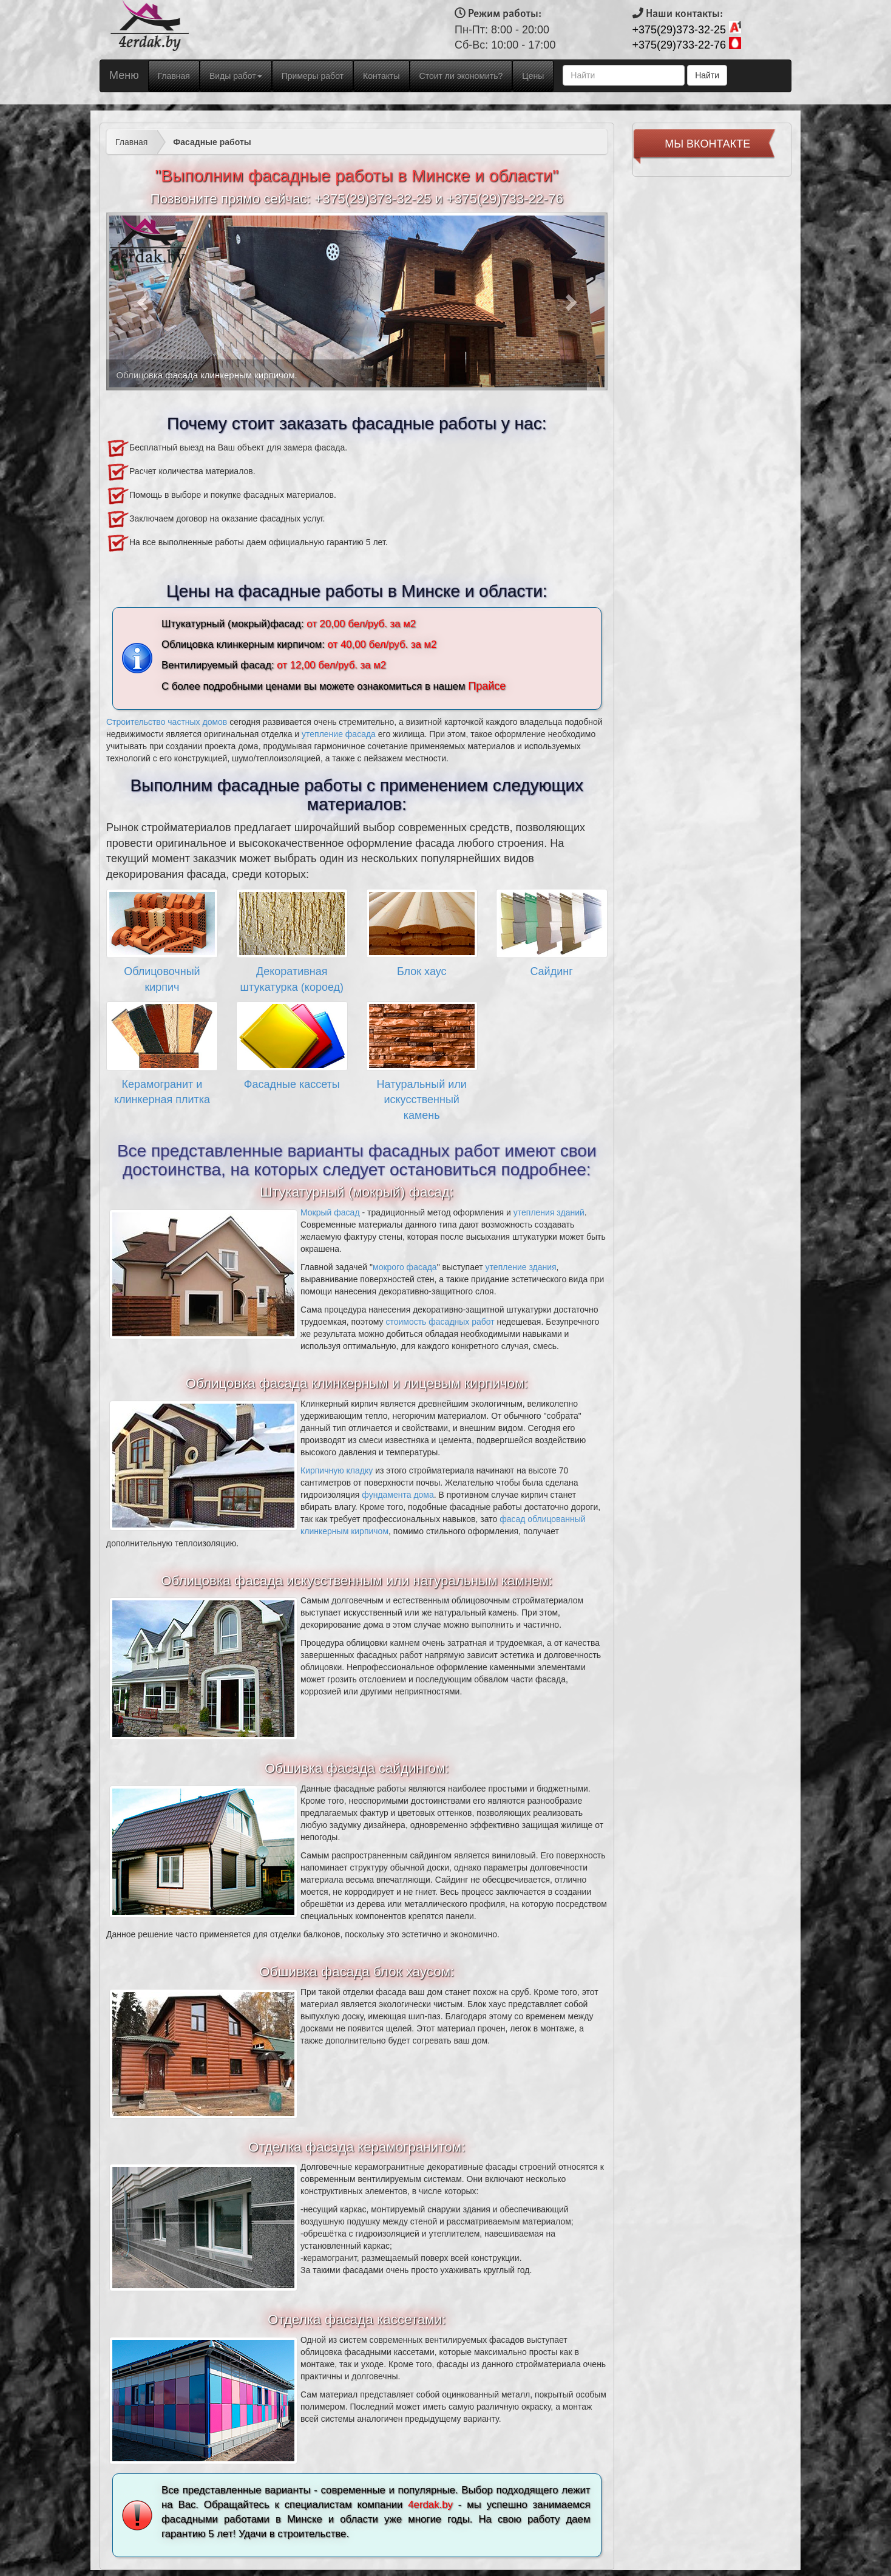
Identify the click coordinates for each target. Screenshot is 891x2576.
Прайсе (487, 686)
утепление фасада (339, 734)
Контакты (381, 76)
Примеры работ (313, 76)
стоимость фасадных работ (439, 1322)
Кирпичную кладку (336, 1470)
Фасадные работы (212, 142)
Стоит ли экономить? (461, 76)
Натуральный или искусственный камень (422, 1099)
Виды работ (235, 76)
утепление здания (521, 1267)
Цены (533, 76)
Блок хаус (422, 971)
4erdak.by (430, 2504)
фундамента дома (398, 1495)
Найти (707, 75)
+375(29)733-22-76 (679, 45)
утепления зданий (548, 1212)
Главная (178, 75)
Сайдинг (551, 971)
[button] (143, 301)
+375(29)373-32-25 (679, 30)
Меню (124, 75)
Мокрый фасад (330, 1212)
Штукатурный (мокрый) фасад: (356, 1192)
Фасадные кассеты (292, 1084)
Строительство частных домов (166, 722)
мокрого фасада (405, 1267)
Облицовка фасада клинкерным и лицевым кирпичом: (357, 1383)
